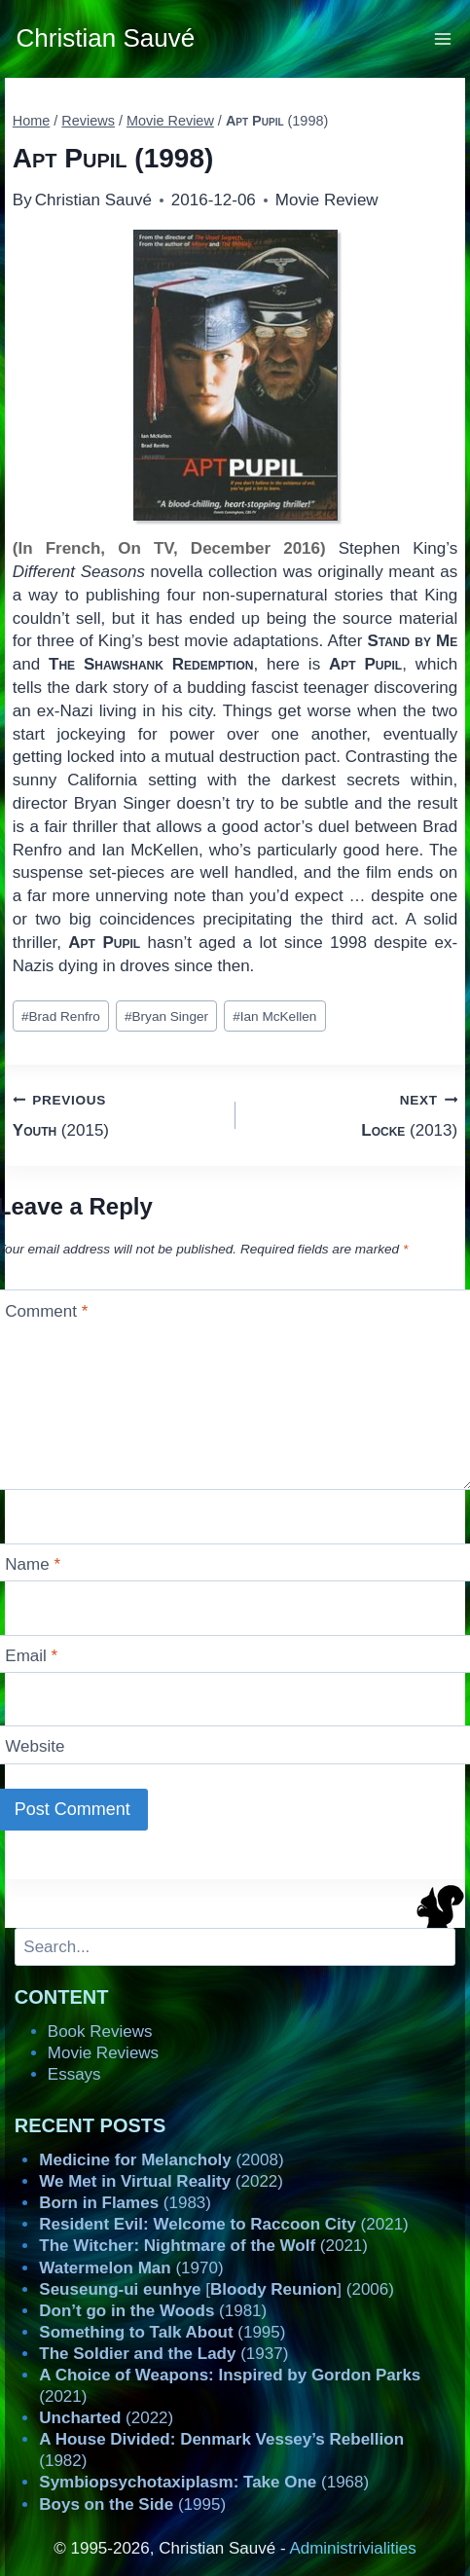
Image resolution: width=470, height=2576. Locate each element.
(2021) (223, 2224)
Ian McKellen (274, 1016)
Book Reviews (100, 2031)
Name (32, 1564)
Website (34, 1746)
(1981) (153, 2311)
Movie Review (327, 200)
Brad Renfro (60, 1016)
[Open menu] (443, 38)
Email (31, 1656)
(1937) (163, 2353)
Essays (74, 2074)
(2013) (355, 1114)
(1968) (204, 2482)
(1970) (131, 2268)
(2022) (161, 2181)
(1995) (162, 2332)
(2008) (161, 2160)
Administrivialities (352, 2548)
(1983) (125, 2203)
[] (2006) (216, 2289)
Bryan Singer (166, 1016)
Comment (46, 1310)
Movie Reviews (103, 2053)
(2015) (116, 1114)
